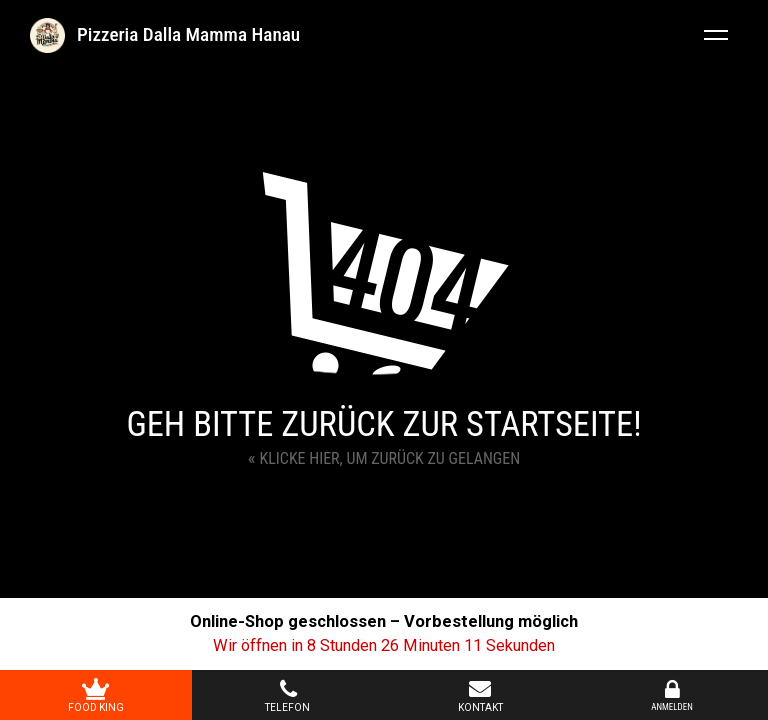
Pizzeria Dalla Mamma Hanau (188, 34)
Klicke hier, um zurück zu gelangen (384, 457)
